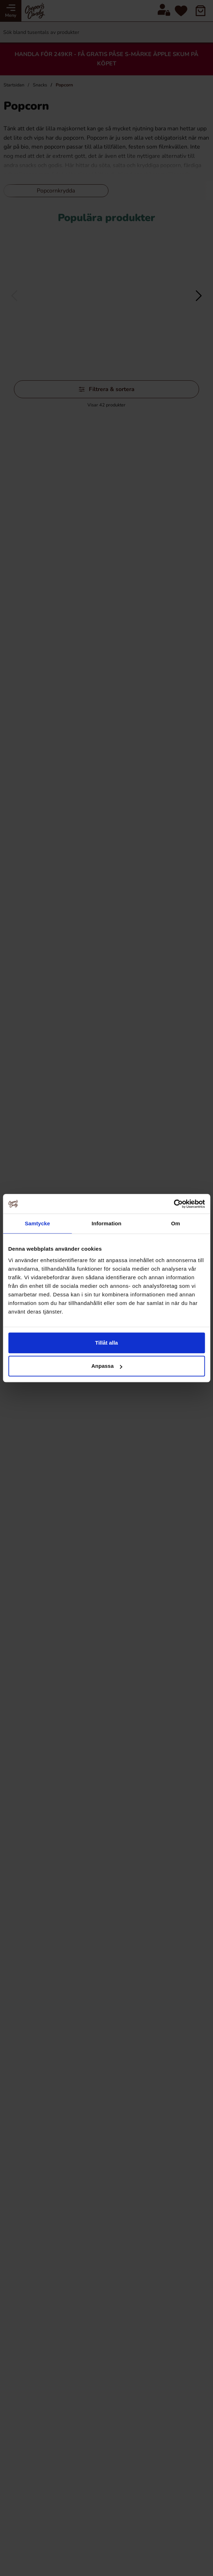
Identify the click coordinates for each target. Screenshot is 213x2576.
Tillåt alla (106, 1343)
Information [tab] (107, 1223)
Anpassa (106, 1366)
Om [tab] (175, 1223)
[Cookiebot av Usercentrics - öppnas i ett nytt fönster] (173, 1204)
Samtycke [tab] (37, 1223)
